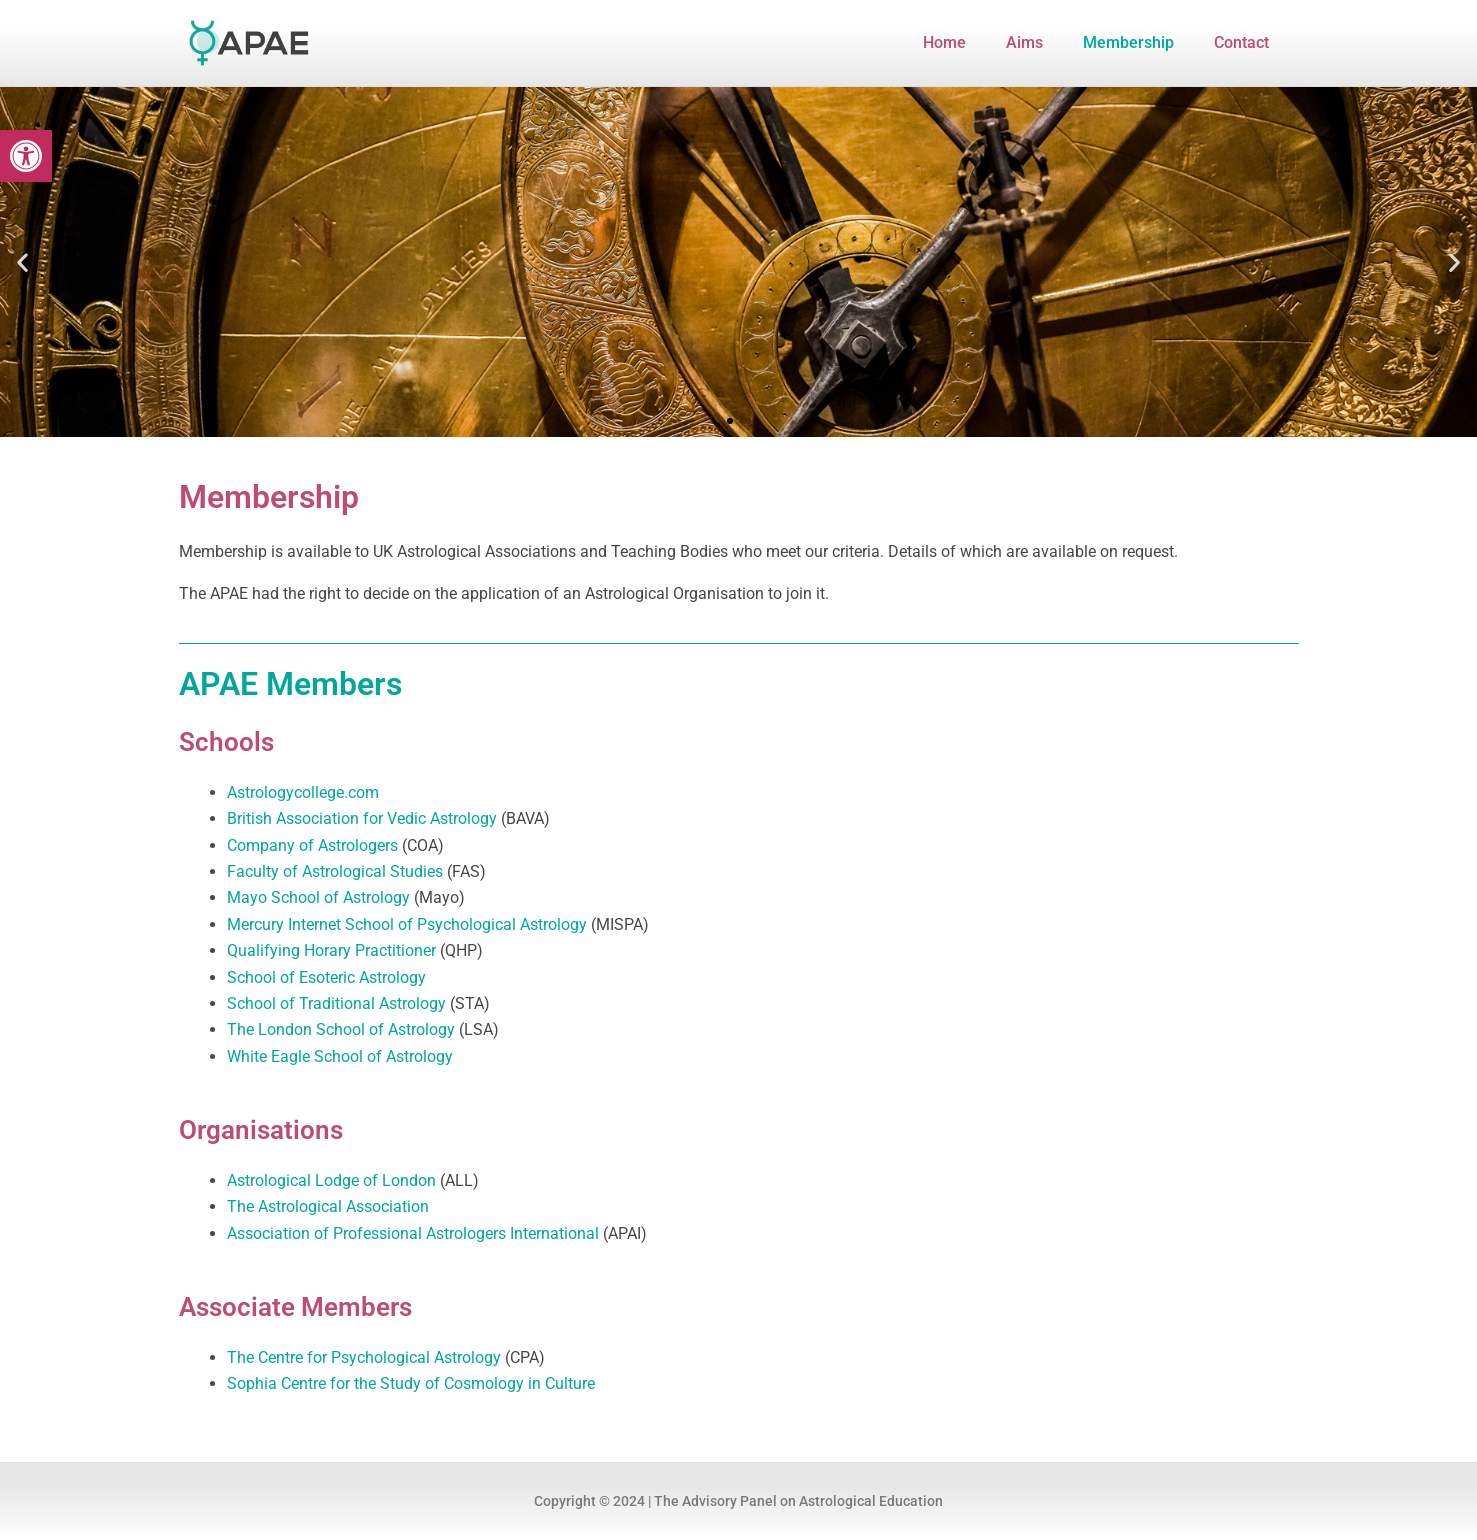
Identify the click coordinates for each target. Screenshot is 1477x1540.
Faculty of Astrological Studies (335, 871)
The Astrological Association (328, 1206)
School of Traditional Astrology (336, 1003)
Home (944, 42)
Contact (1241, 42)
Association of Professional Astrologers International (413, 1233)
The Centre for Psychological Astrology (364, 1357)
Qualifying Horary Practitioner (331, 950)
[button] (26, 156)
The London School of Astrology (341, 1029)
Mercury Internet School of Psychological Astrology (407, 924)
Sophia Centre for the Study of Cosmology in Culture (411, 1383)
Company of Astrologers (312, 845)
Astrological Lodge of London (331, 1180)
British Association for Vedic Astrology (362, 818)
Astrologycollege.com (303, 792)
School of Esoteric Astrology (326, 977)
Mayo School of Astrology (318, 897)
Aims (1024, 42)
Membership (1128, 42)
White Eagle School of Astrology (340, 1056)
